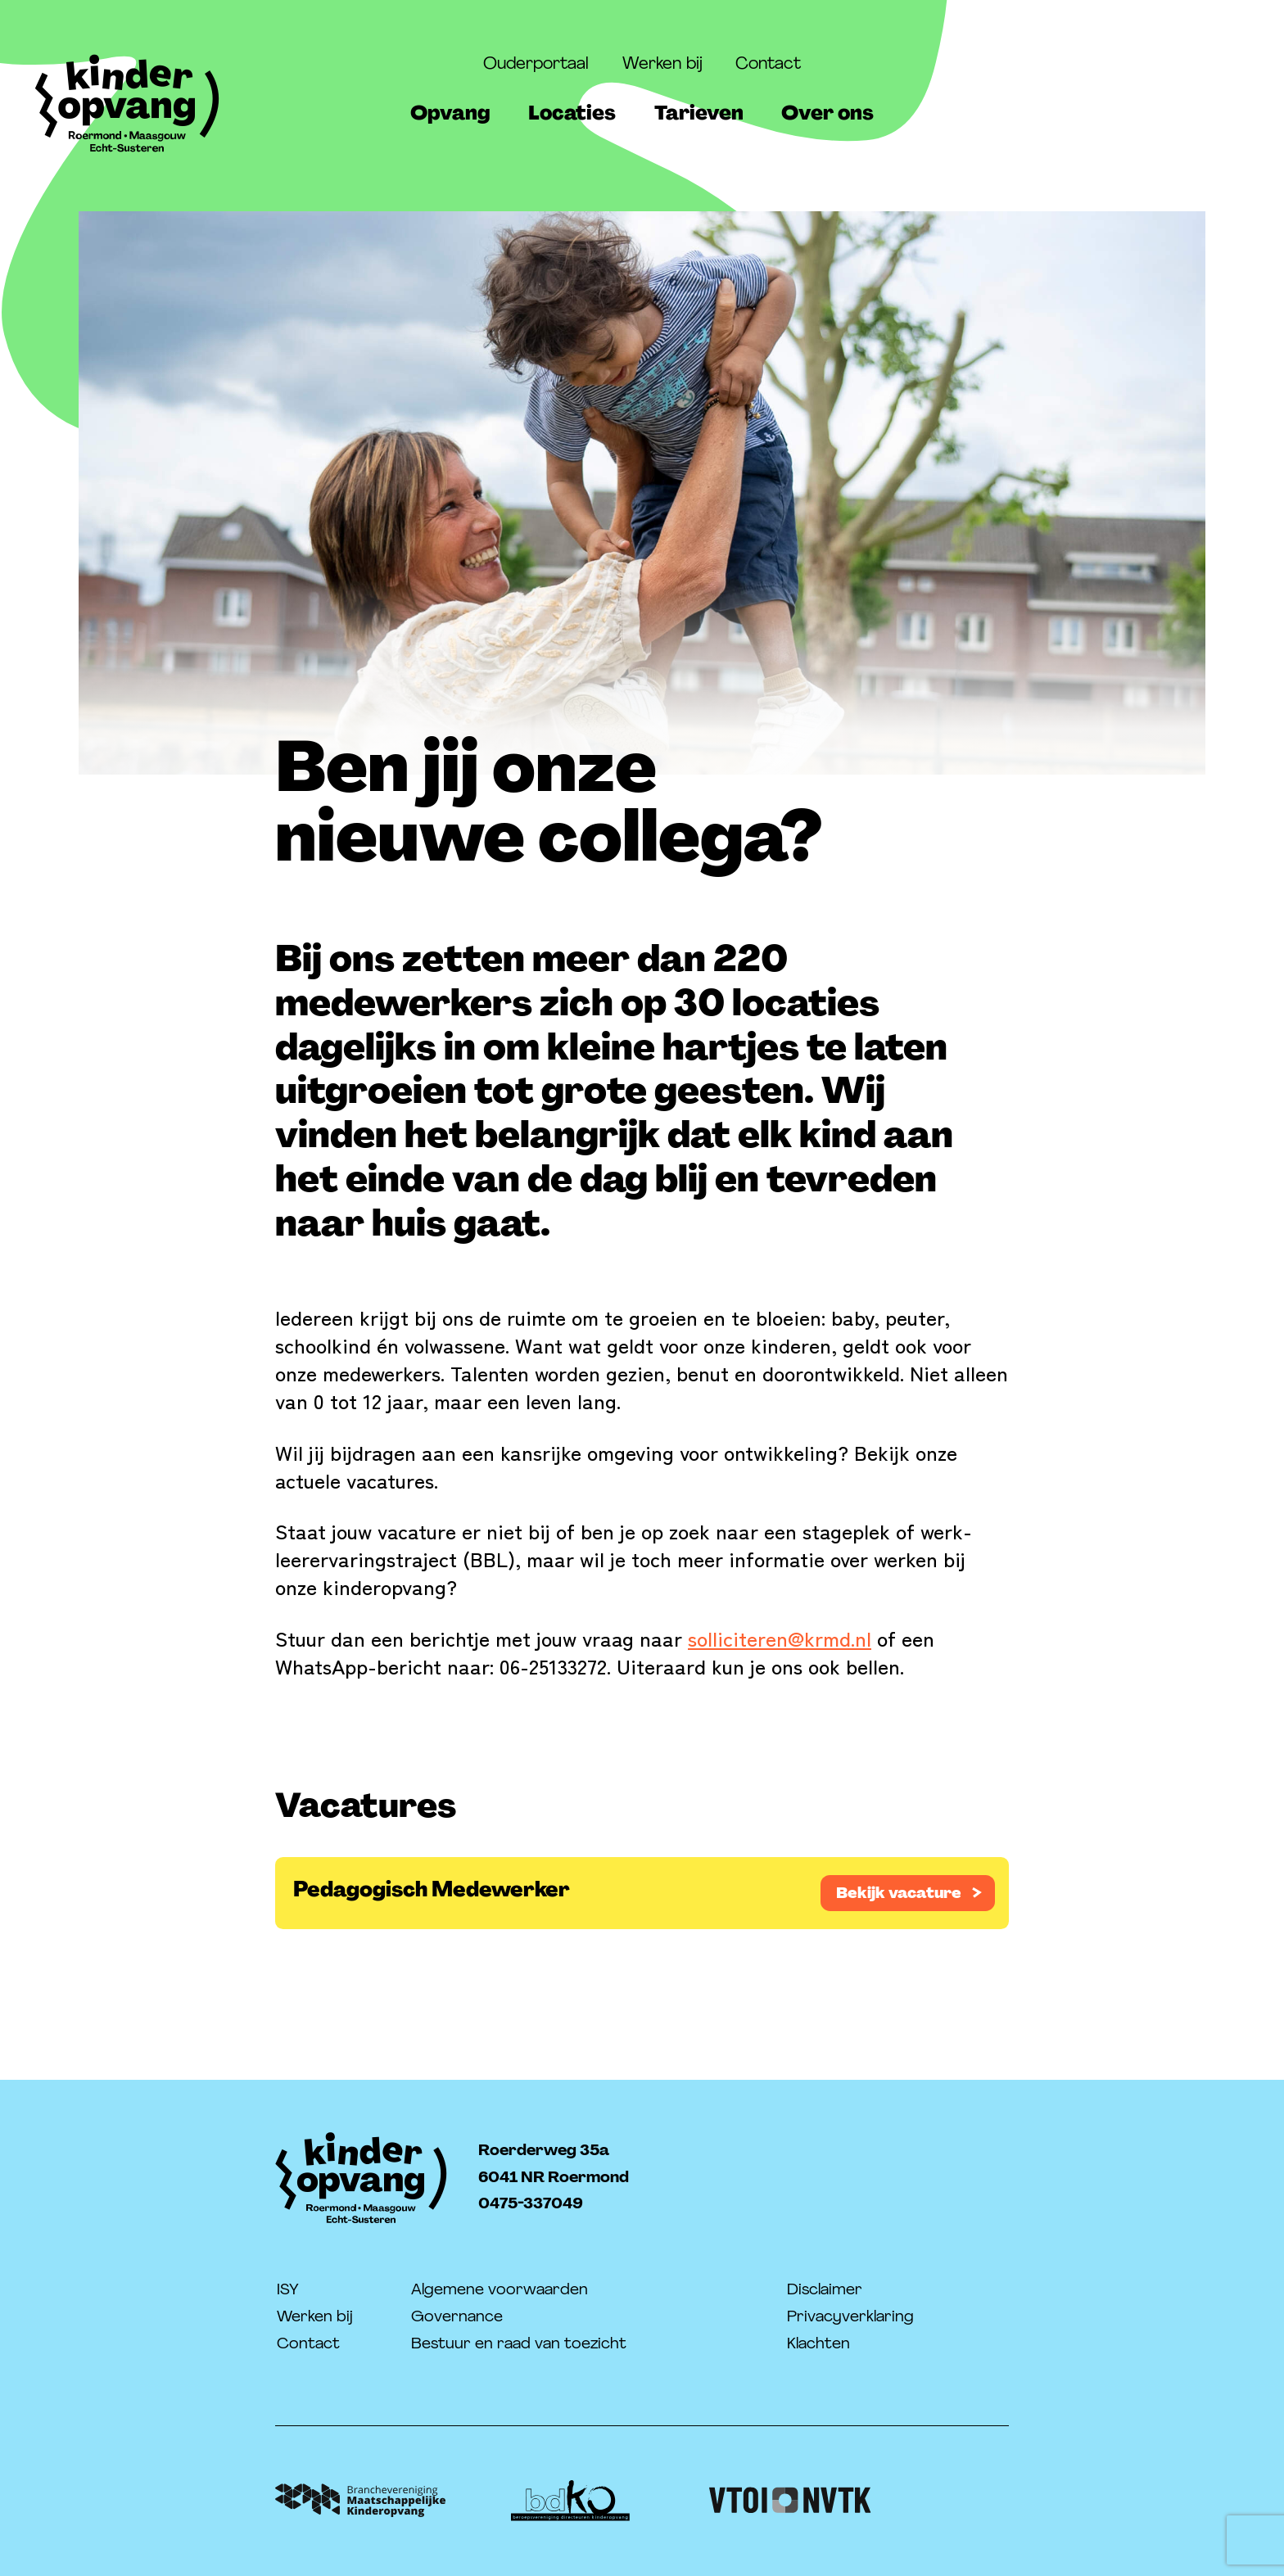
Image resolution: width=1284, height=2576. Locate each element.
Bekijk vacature (898, 1892)
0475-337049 (530, 2203)
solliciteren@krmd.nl (779, 1637)
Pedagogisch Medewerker (431, 1889)
